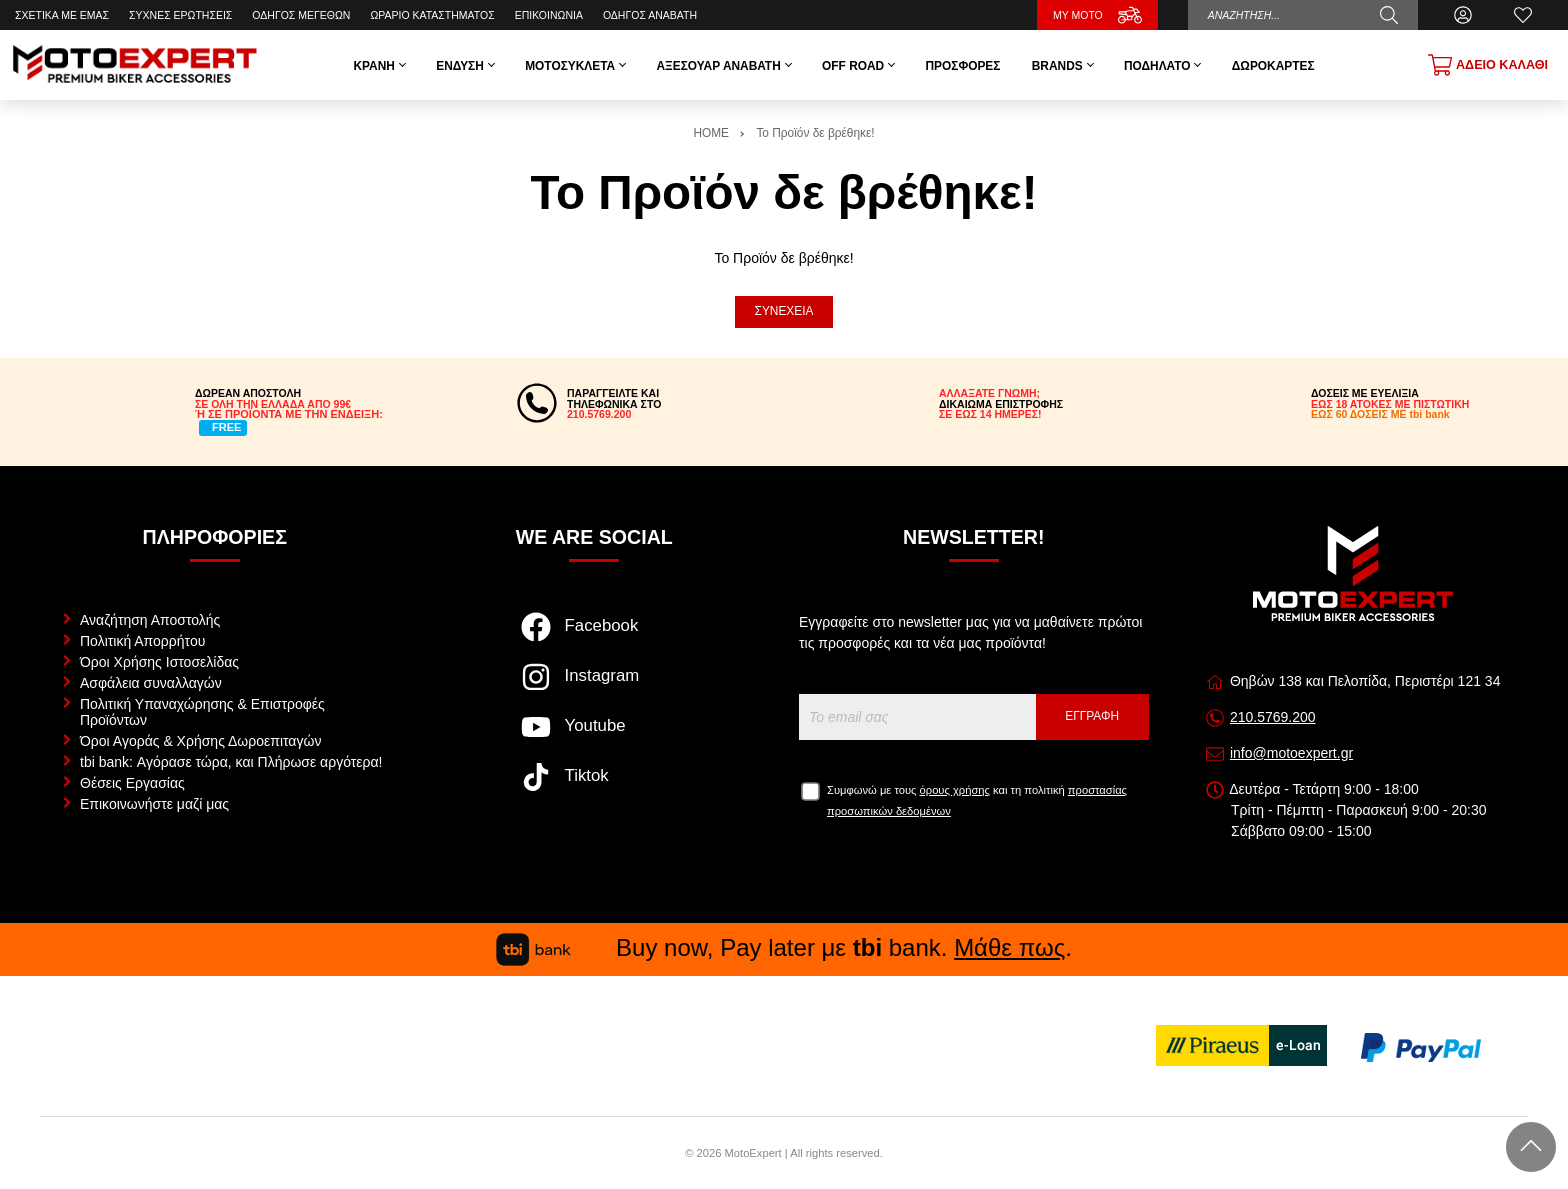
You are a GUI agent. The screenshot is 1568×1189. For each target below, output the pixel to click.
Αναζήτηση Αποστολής (150, 620)
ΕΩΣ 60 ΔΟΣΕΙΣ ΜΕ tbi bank (1380, 414)
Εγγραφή (1092, 716)
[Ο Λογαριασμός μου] (1463, 15)
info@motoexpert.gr (1291, 753)
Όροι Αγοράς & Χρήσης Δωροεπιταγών (200, 741)
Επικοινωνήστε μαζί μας (154, 804)
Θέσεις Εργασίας (132, 783)
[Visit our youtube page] (594, 737)
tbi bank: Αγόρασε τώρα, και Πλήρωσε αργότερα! (231, 762)
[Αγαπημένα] (1523, 15)
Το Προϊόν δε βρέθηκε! (815, 133)
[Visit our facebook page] (594, 637)
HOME (711, 133)
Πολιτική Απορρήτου (142, 641)
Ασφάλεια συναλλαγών (151, 683)
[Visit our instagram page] (594, 687)
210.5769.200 (1273, 717)
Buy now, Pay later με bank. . (784, 947)
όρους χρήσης (955, 790)
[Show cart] (1488, 65)
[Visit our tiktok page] (594, 787)
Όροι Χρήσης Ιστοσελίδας (159, 662)
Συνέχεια (784, 311)
